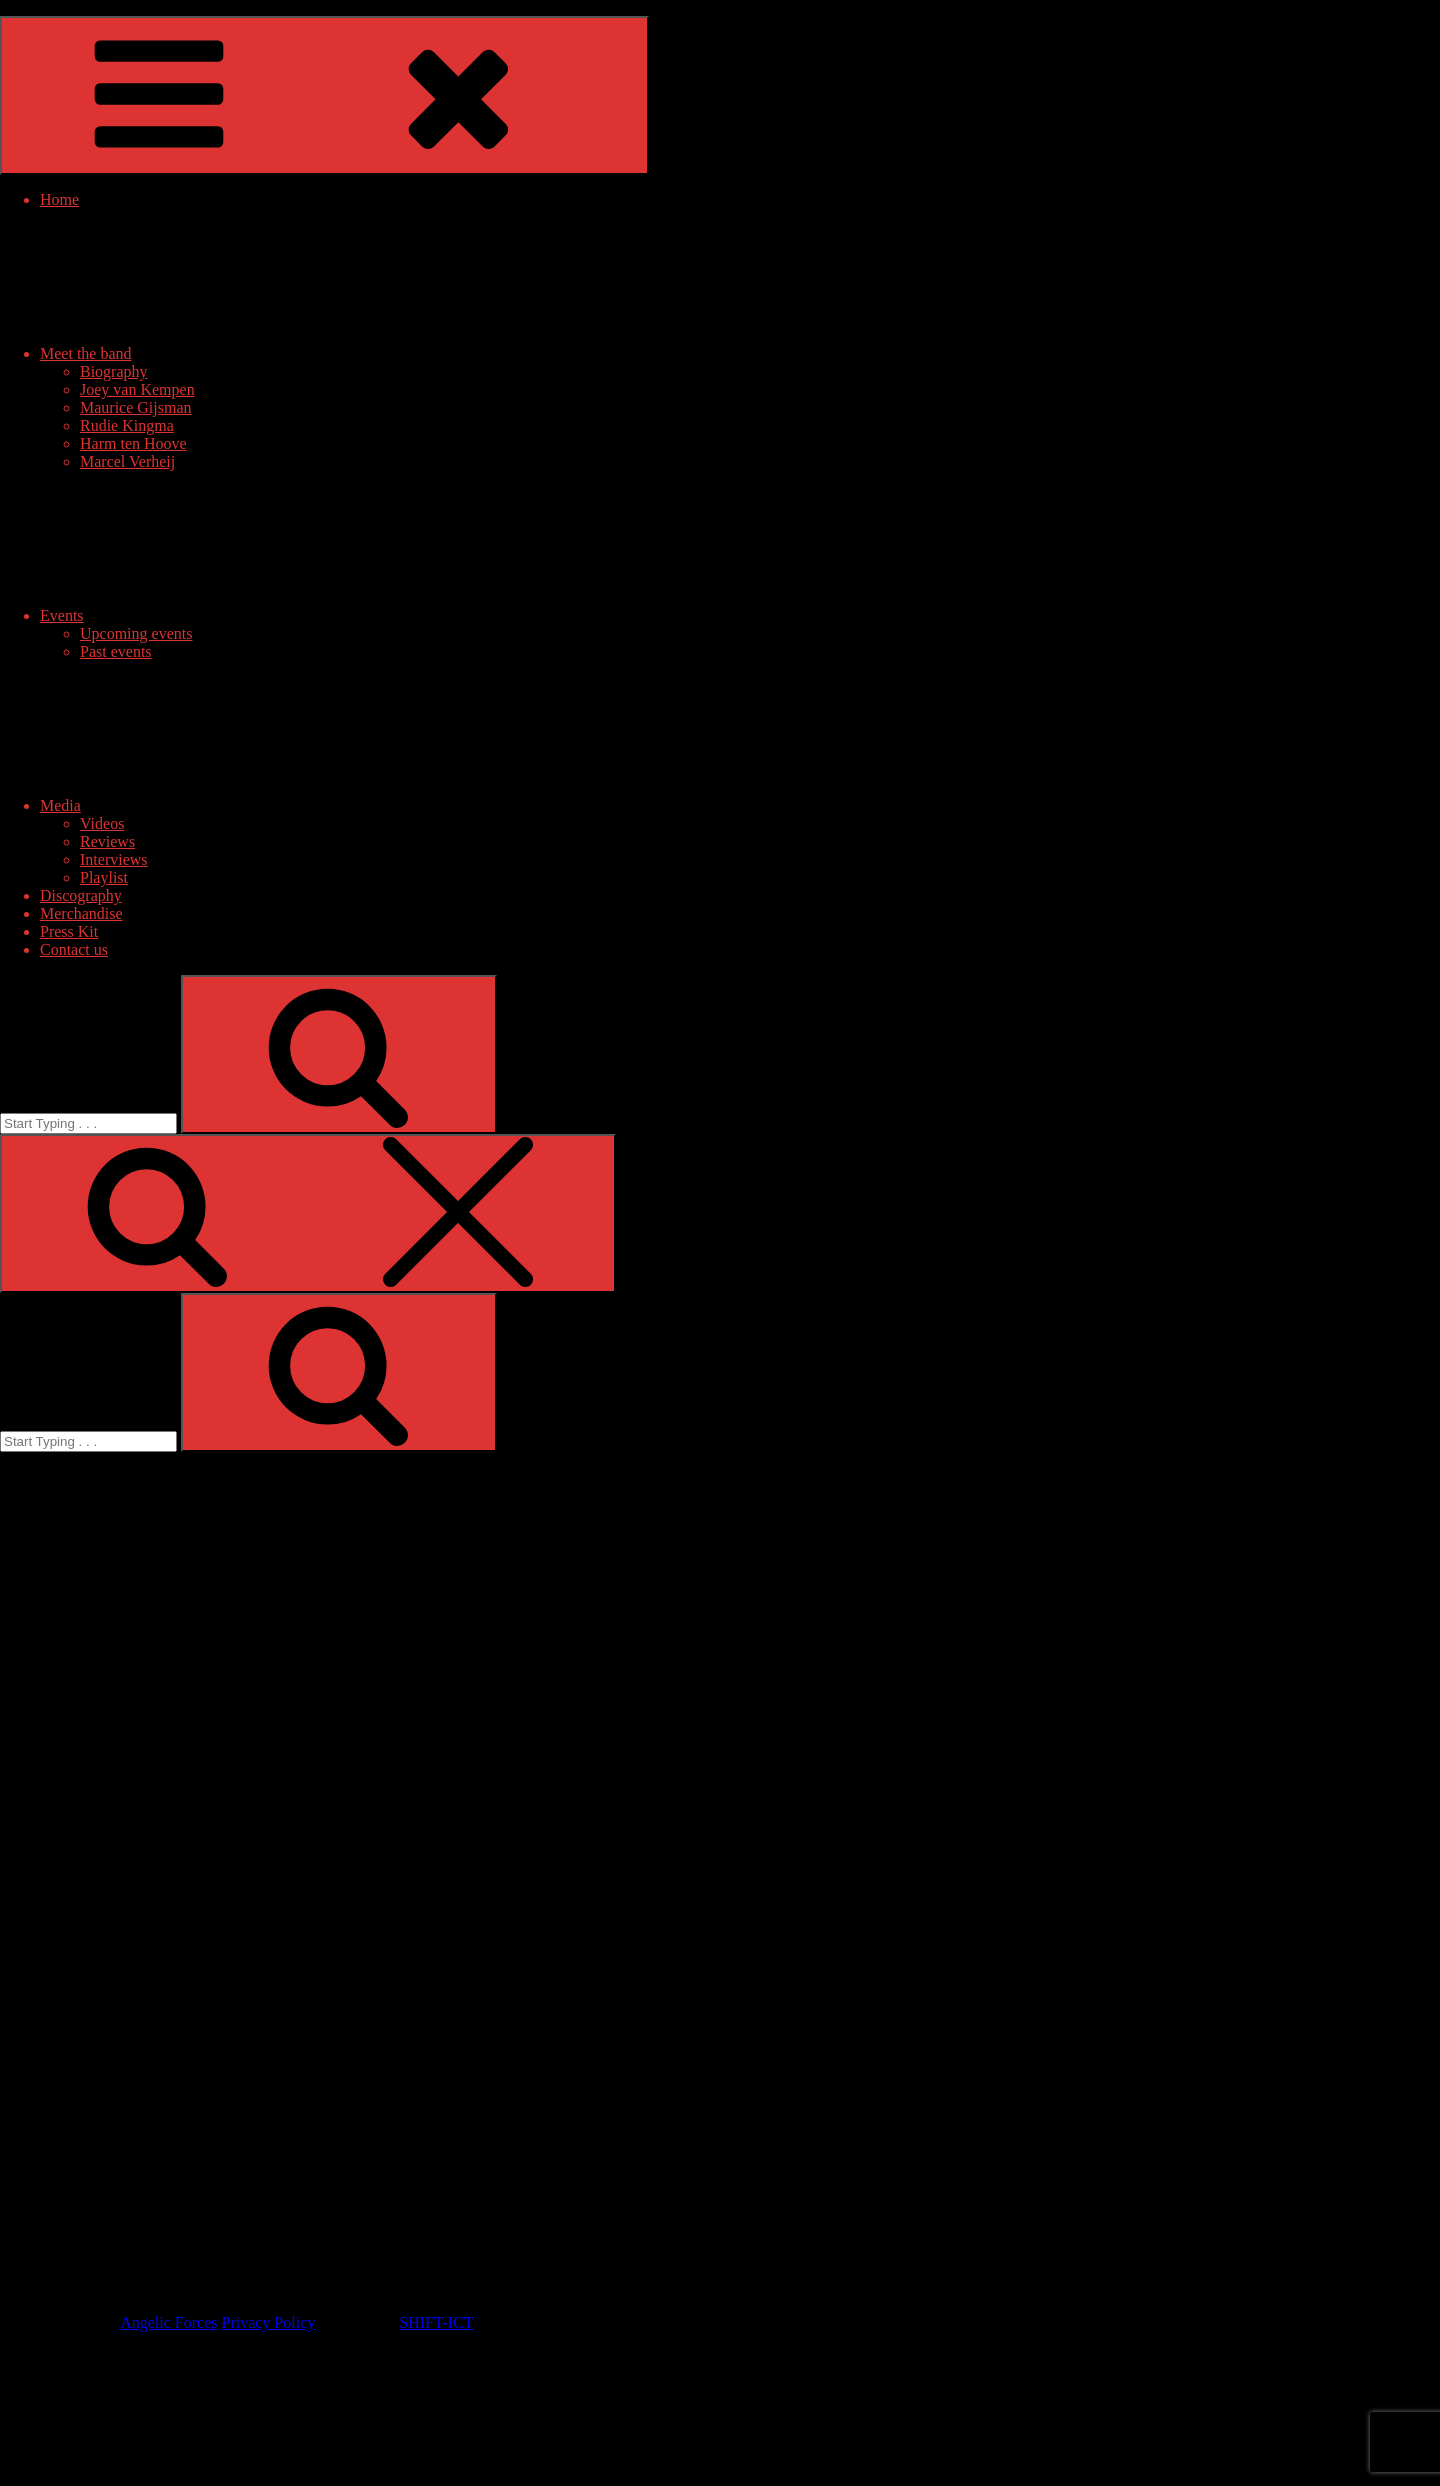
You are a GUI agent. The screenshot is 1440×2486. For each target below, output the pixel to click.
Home (59, 199)
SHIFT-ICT (436, 2322)
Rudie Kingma (127, 425)
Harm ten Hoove (133, 443)
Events (212, 615)
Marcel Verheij (127, 461)
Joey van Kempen (137, 389)
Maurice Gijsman (136, 407)
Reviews (107, 841)
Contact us (74, 949)
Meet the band (236, 353)
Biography (114, 371)
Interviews (114, 859)
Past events (116, 651)
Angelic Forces (168, 2322)
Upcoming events (136, 633)
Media (210, 805)
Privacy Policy (268, 2322)
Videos (102, 823)
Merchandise (81, 913)
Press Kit (69, 931)
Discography (81, 895)
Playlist (104, 877)
